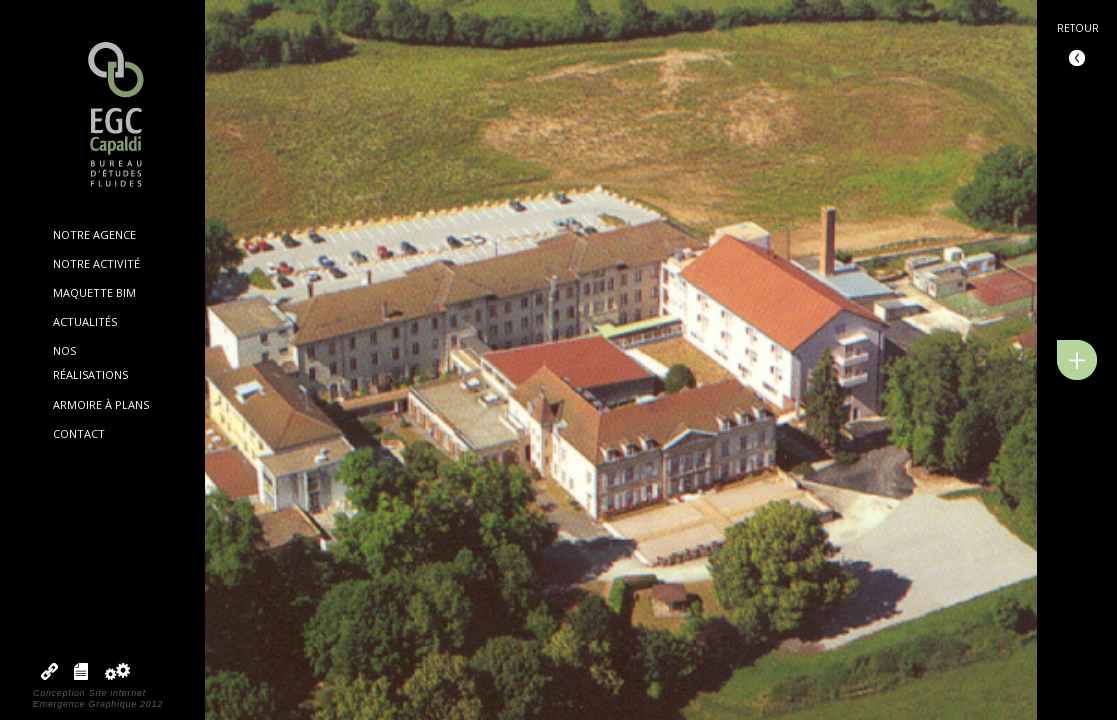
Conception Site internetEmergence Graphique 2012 (98, 698)
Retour (1078, 28)
